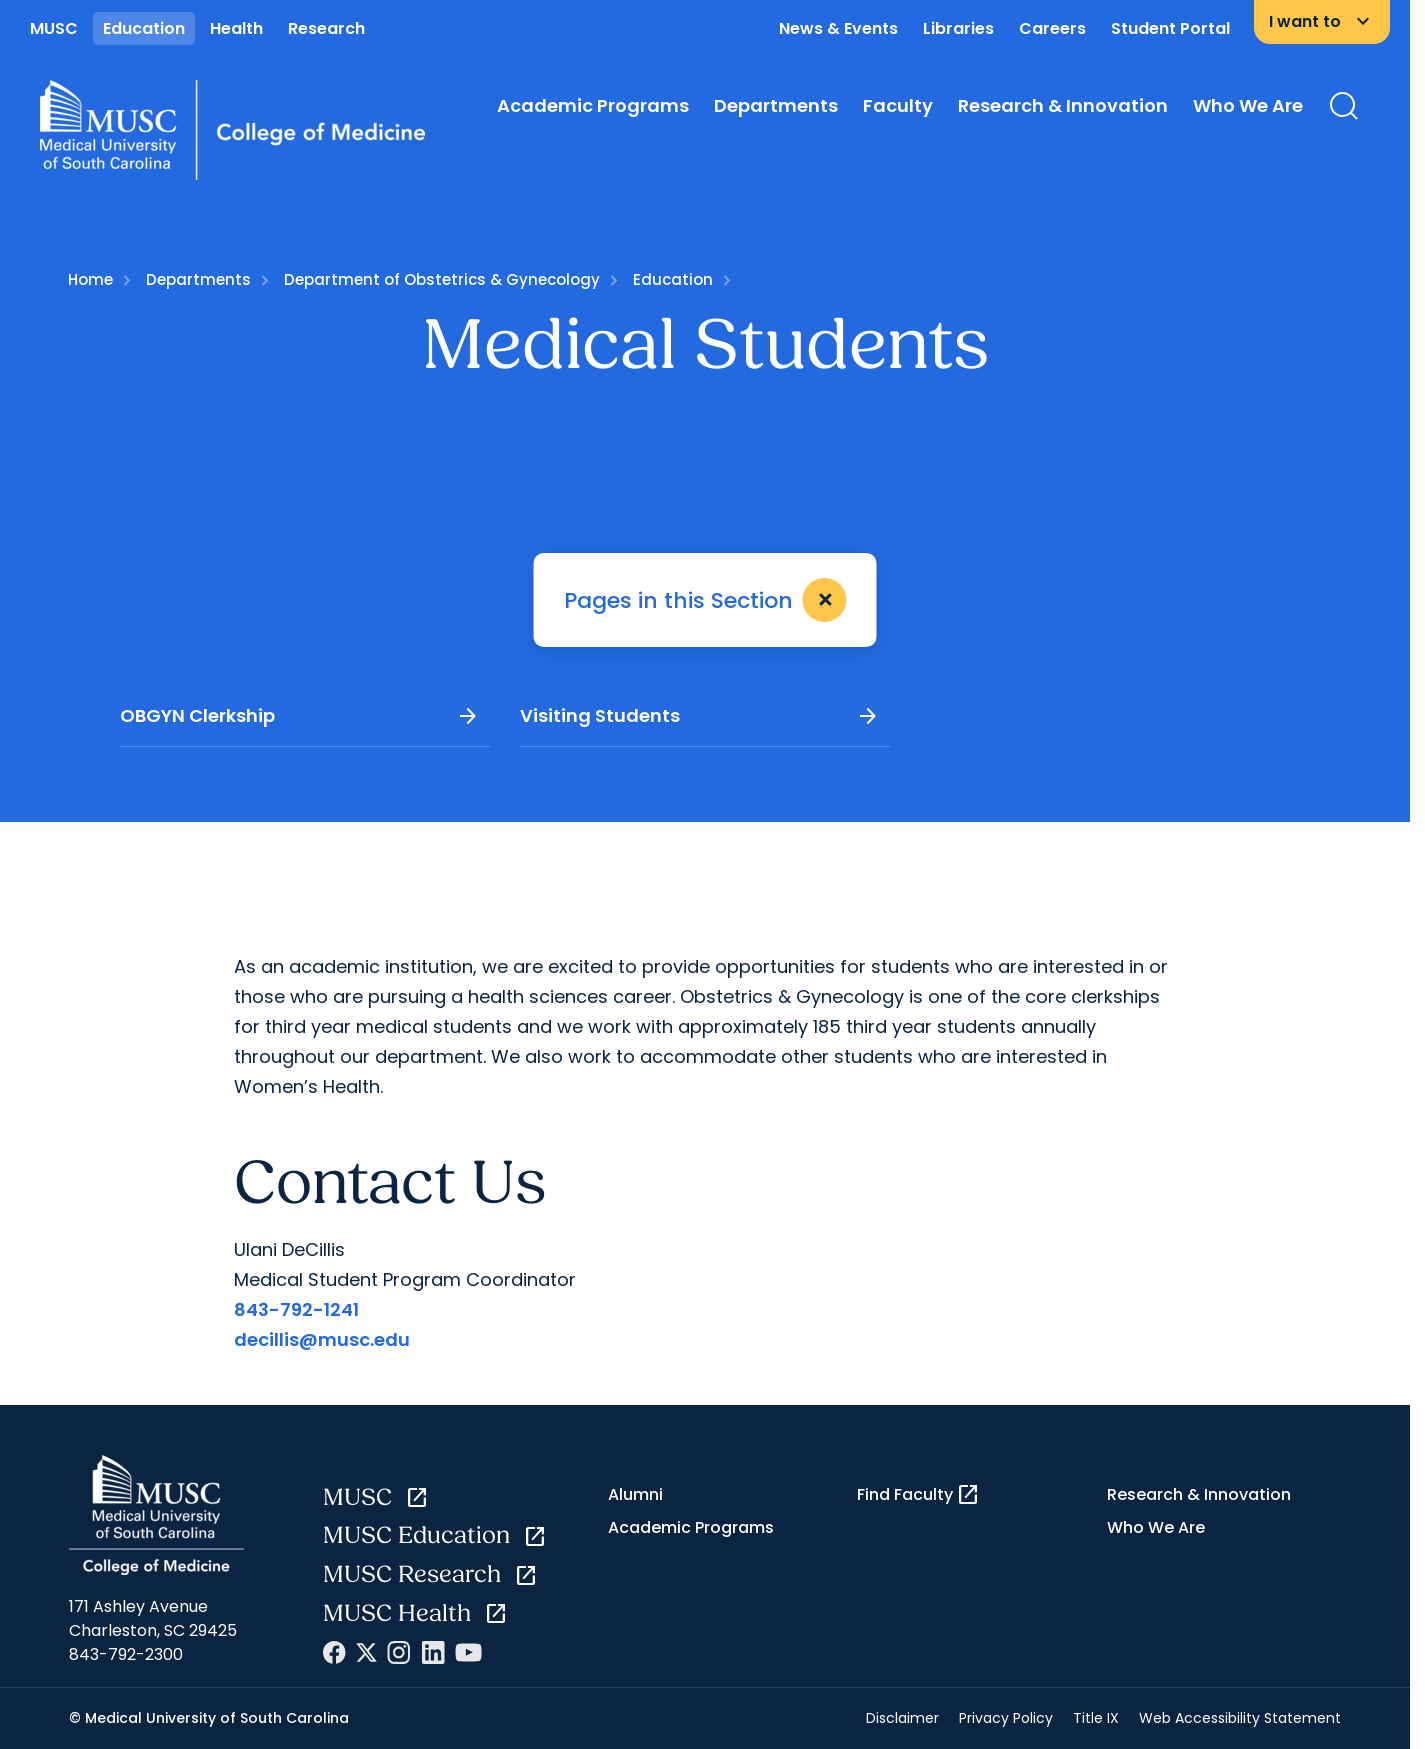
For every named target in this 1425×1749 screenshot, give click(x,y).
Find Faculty (918, 1495)
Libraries (958, 28)
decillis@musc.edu (322, 1339)
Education (144, 28)
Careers (1052, 28)
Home (90, 279)
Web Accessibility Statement (1240, 1718)
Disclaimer (902, 1718)
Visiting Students (700, 716)
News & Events (838, 28)
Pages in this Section (710, 600)
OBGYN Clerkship (300, 716)
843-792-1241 (296, 1309)
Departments (776, 105)
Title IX (1096, 1718)
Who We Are (1248, 105)
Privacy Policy (1006, 1718)
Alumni (635, 1494)
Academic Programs (593, 105)
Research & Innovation (1063, 105)
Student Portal (1170, 28)
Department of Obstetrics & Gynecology (442, 279)
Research (326, 28)
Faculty (898, 105)
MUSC (54, 28)
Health (236, 28)
